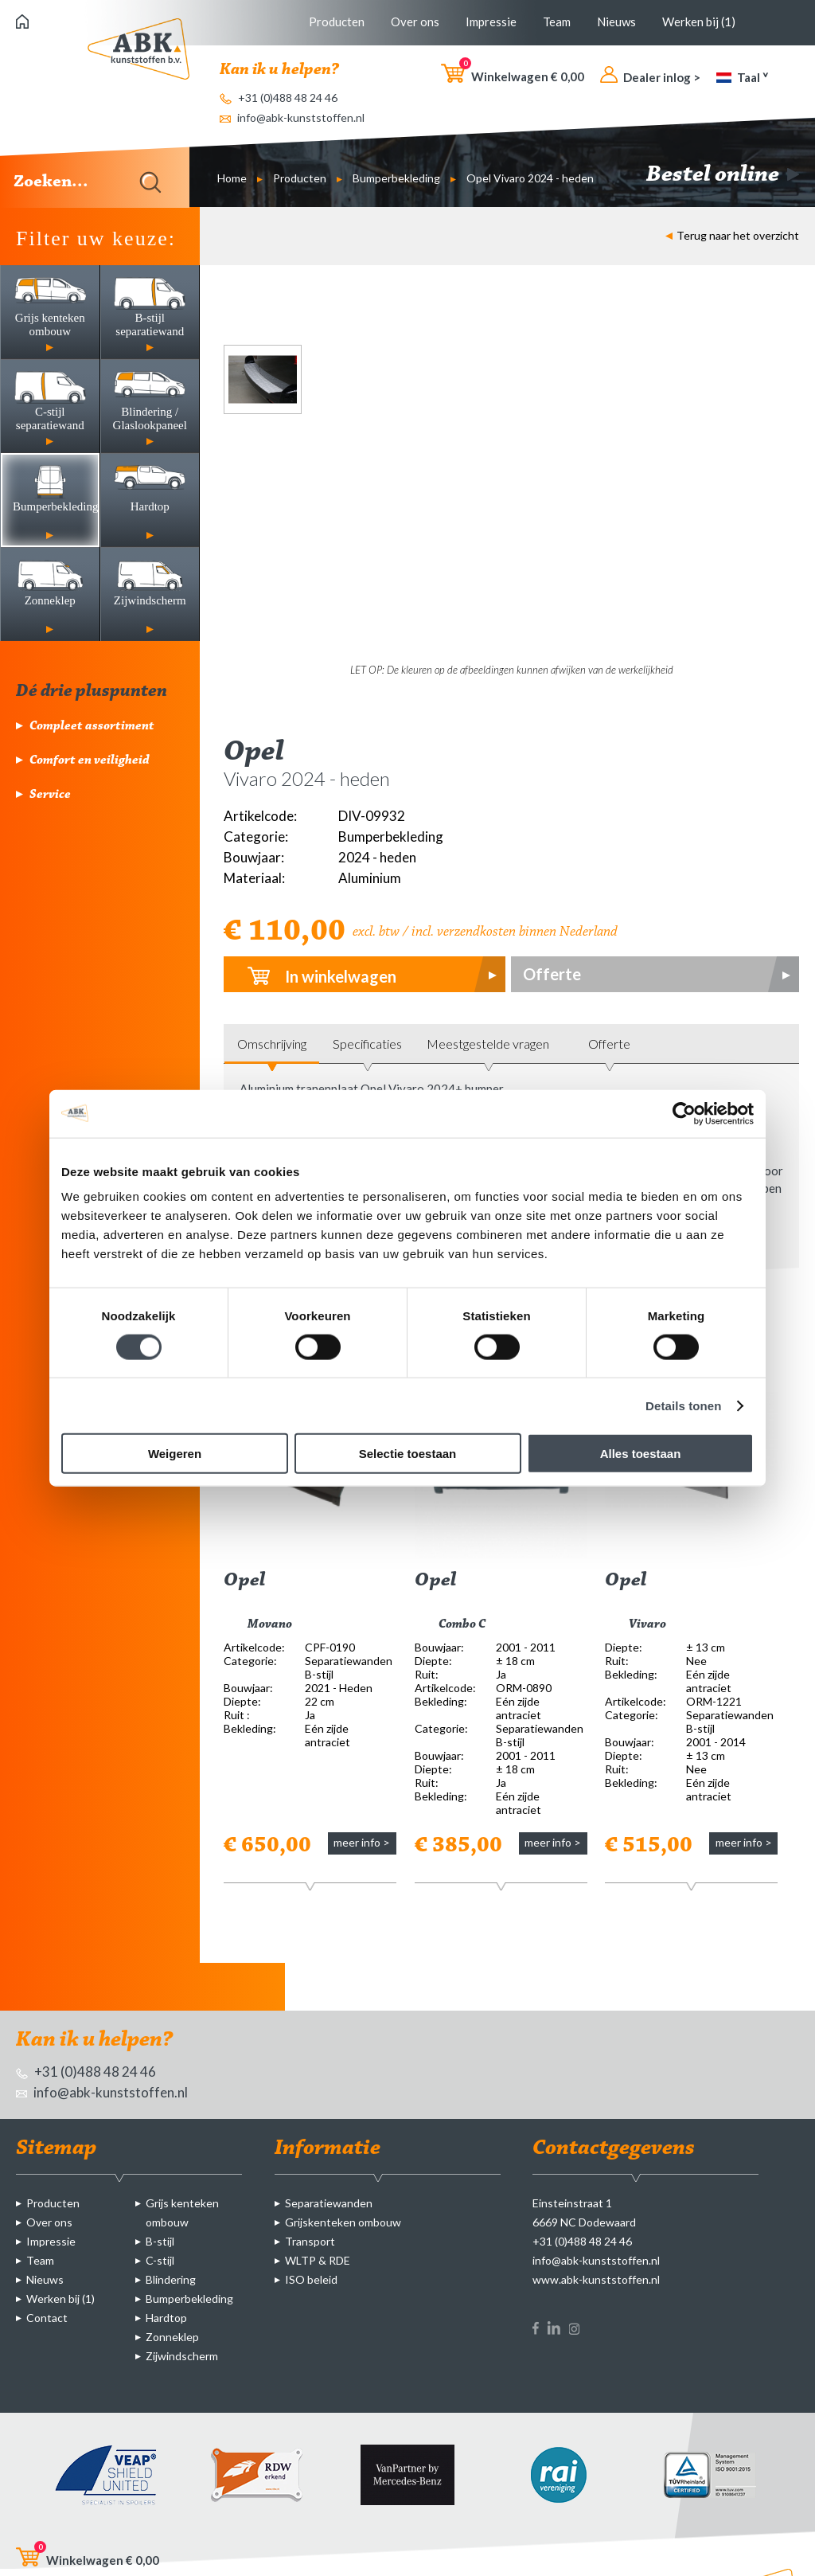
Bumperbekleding (396, 178)
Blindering (171, 2279)
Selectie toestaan (408, 1453)
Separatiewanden (328, 2203)
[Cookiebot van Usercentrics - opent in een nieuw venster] (684, 1113)
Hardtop (166, 2317)
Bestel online (722, 175)
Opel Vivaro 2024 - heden (530, 178)
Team (557, 21)
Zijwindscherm (182, 2356)
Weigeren (174, 1453)
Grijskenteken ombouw (343, 2222)
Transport (310, 2241)
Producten (337, 21)
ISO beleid (311, 2279)
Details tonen (683, 1405)
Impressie (491, 21)
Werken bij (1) (698, 21)
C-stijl (160, 2260)
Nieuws (616, 21)
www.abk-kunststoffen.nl (596, 2279)
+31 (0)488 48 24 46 (278, 97)
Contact (47, 2317)
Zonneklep (172, 2336)
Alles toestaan (640, 1453)
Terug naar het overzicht (732, 235)
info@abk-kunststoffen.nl (292, 117)
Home (232, 178)
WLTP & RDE (317, 2260)
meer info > (361, 1842)
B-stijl (160, 2241)
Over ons (415, 21)
